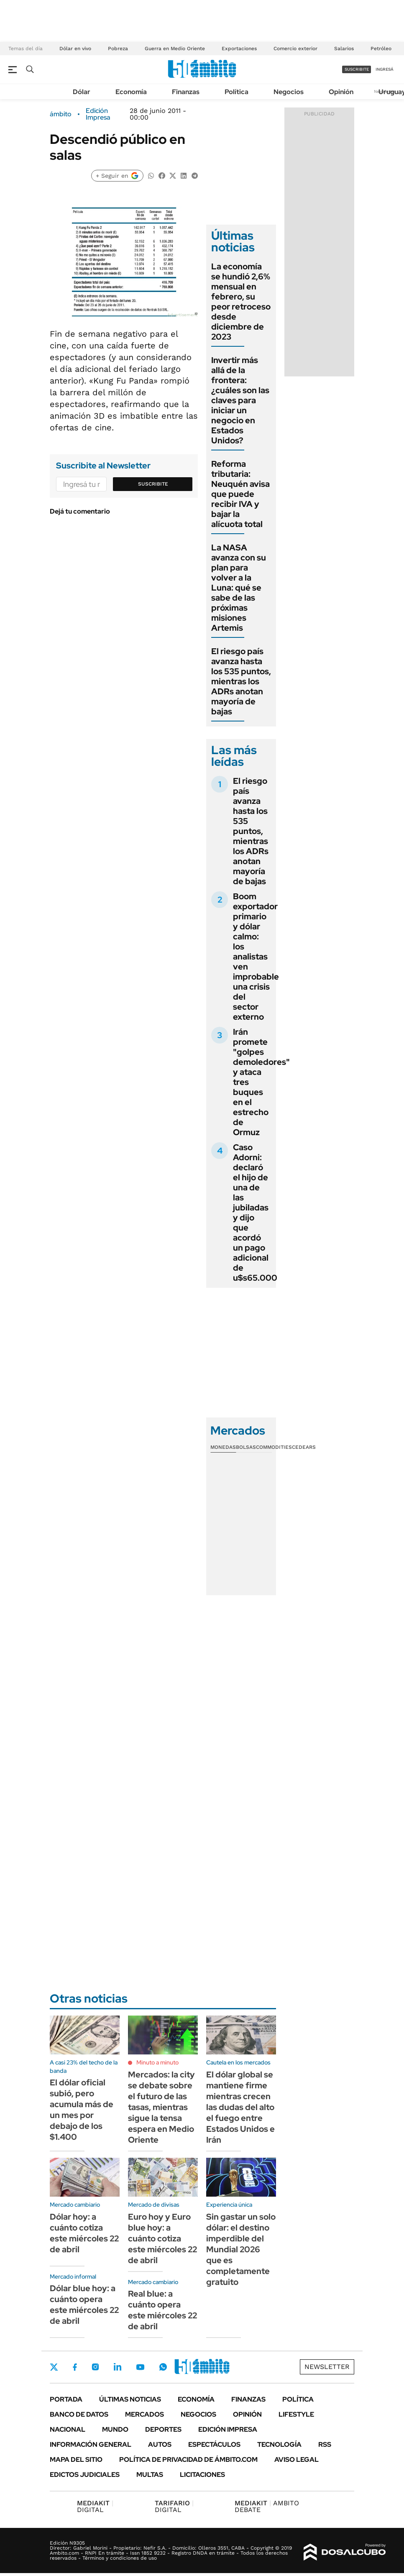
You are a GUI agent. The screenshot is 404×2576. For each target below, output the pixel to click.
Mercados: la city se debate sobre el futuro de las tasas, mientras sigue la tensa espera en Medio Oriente (161, 2107)
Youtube (140, 2367)
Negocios (289, 91)
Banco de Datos (79, 2414)
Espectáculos (214, 2444)
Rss (324, 2444)
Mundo (115, 2429)
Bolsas (246, 1447)
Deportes (163, 2429)
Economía (131, 91)
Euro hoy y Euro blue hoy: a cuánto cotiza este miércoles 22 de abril (162, 2238)
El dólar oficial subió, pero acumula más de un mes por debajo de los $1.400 (81, 2109)
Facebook (75, 2367)
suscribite (357, 69)
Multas (149, 2474)
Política (236, 91)
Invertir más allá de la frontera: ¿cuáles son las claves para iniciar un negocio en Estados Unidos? (240, 400)
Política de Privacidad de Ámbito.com (188, 2459)
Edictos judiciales (85, 2474)
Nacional (67, 2429)
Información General (90, 2444)
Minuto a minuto (157, 2062)
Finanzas (185, 91)
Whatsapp (163, 2367)
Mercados (144, 2414)
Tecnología (279, 2444)
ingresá (385, 69)
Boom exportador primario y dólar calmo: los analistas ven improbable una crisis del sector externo (256, 956)
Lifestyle (296, 2414)
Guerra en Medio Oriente (175, 48)
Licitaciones (202, 2474)
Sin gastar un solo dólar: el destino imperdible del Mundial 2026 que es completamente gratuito (241, 2249)
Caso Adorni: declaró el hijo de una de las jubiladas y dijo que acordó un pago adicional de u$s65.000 (255, 1212)
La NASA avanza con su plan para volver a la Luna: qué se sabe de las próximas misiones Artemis (238, 587)
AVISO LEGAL (296, 2459)
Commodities (274, 1447)
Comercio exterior (295, 48)
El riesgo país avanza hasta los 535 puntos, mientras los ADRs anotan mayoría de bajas (241, 681)
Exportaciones (239, 48)
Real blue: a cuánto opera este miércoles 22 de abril (162, 2310)
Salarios (344, 48)
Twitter (54, 2367)
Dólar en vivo (75, 48)
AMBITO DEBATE (267, 2506)
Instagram (95, 2367)
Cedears (304, 1447)
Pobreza (118, 48)
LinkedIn (117, 2367)
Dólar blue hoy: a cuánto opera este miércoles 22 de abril (84, 2304)
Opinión (341, 91)
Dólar (81, 91)
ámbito (61, 114)
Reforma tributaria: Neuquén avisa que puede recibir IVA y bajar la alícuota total (240, 494)
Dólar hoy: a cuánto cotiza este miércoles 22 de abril (84, 2233)
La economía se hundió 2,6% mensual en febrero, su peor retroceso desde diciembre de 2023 (241, 301)
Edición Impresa (227, 2429)
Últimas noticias (130, 2399)
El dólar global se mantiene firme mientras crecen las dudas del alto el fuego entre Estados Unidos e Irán (240, 2107)
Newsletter (327, 2367)
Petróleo (381, 48)
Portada (66, 2399)
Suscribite (153, 484)
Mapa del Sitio (76, 2459)
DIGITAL (95, 2506)
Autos (159, 2444)
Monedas (223, 1447)
